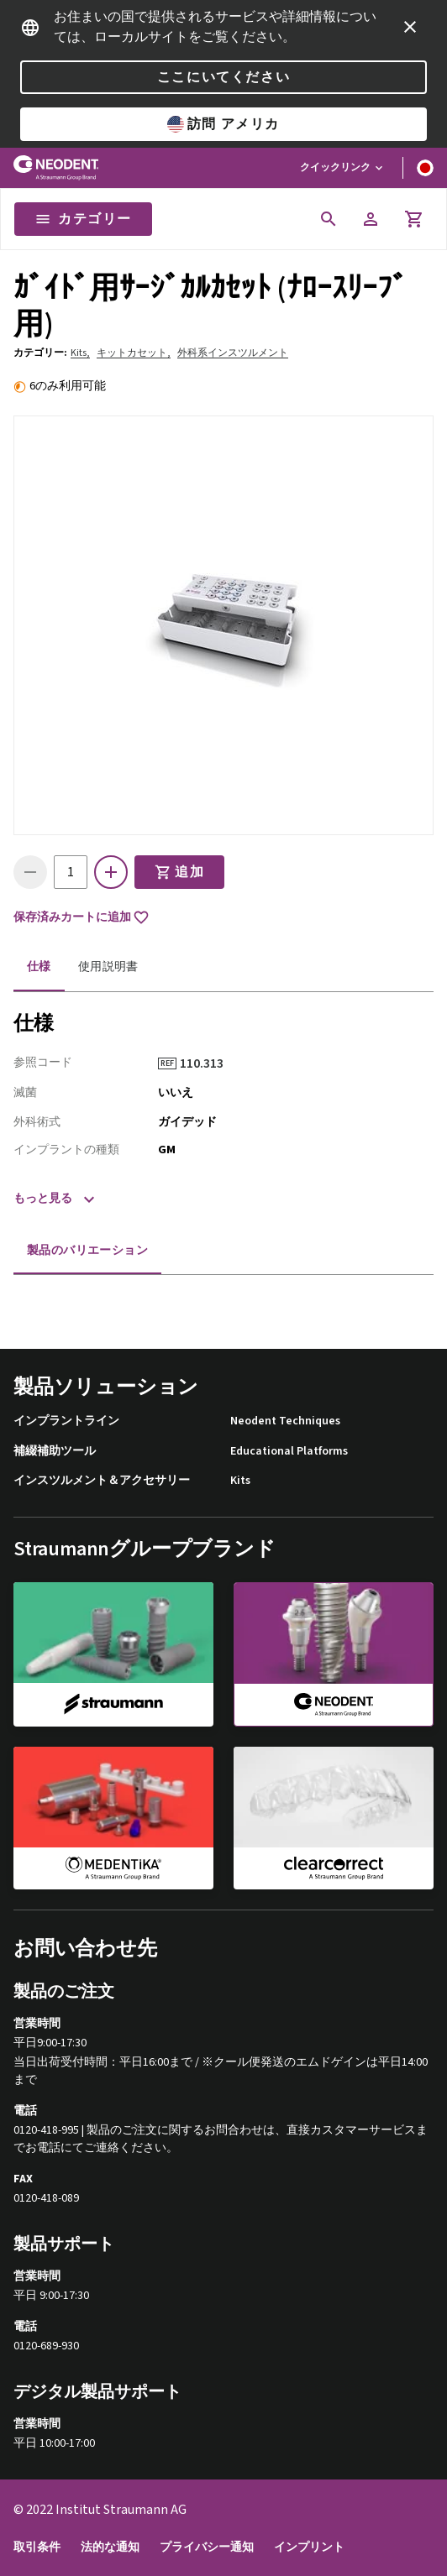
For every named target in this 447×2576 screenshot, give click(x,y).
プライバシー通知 (207, 2548)
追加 (179, 872)
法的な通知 (110, 2548)
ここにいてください (223, 77)
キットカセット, (134, 353)
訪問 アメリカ (223, 124)
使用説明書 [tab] (108, 967)
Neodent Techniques (285, 1421)
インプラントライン (66, 1421)
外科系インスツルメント (232, 353)
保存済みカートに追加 (81, 917)
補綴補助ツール (54, 1452)
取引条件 (36, 2548)
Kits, (80, 353)
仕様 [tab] (39, 967)
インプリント (309, 2548)
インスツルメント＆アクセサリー (101, 1481)
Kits (240, 1481)
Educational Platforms (289, 1452)
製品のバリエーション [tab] (87, 1250)
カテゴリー (83, 219)
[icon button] (410, 27)
